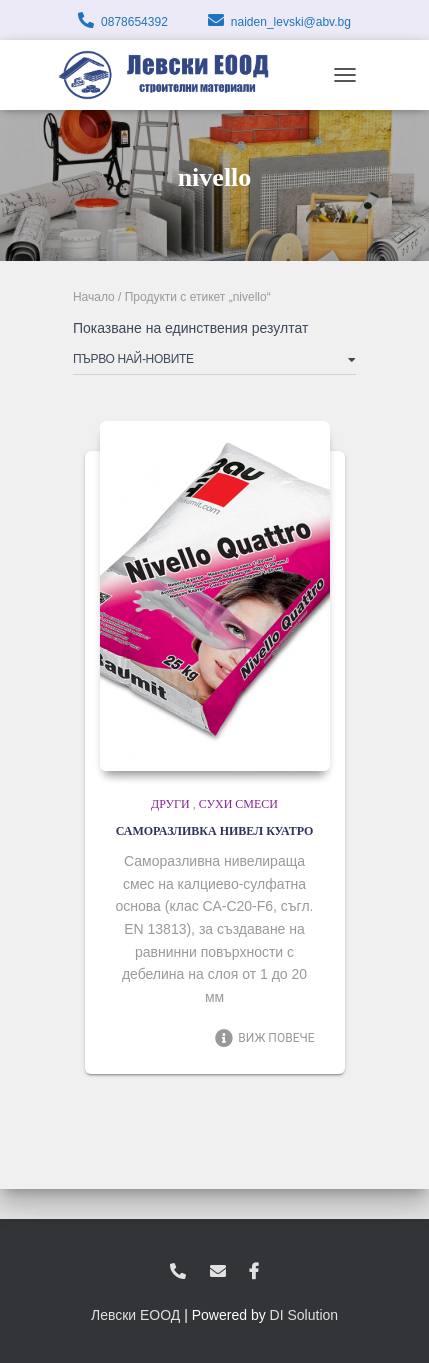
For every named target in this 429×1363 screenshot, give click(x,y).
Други (170, 804)
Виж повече (264, 1038)
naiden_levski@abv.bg (291, 22)
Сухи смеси (238, 804)
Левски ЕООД (135, 1315)
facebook (254, 1272)
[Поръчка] (214, 363)
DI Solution (304, 1315)
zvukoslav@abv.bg (218, 1272)
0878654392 (134, 22)
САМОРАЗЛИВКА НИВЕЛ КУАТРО (215, 831)
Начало (94, 297)
